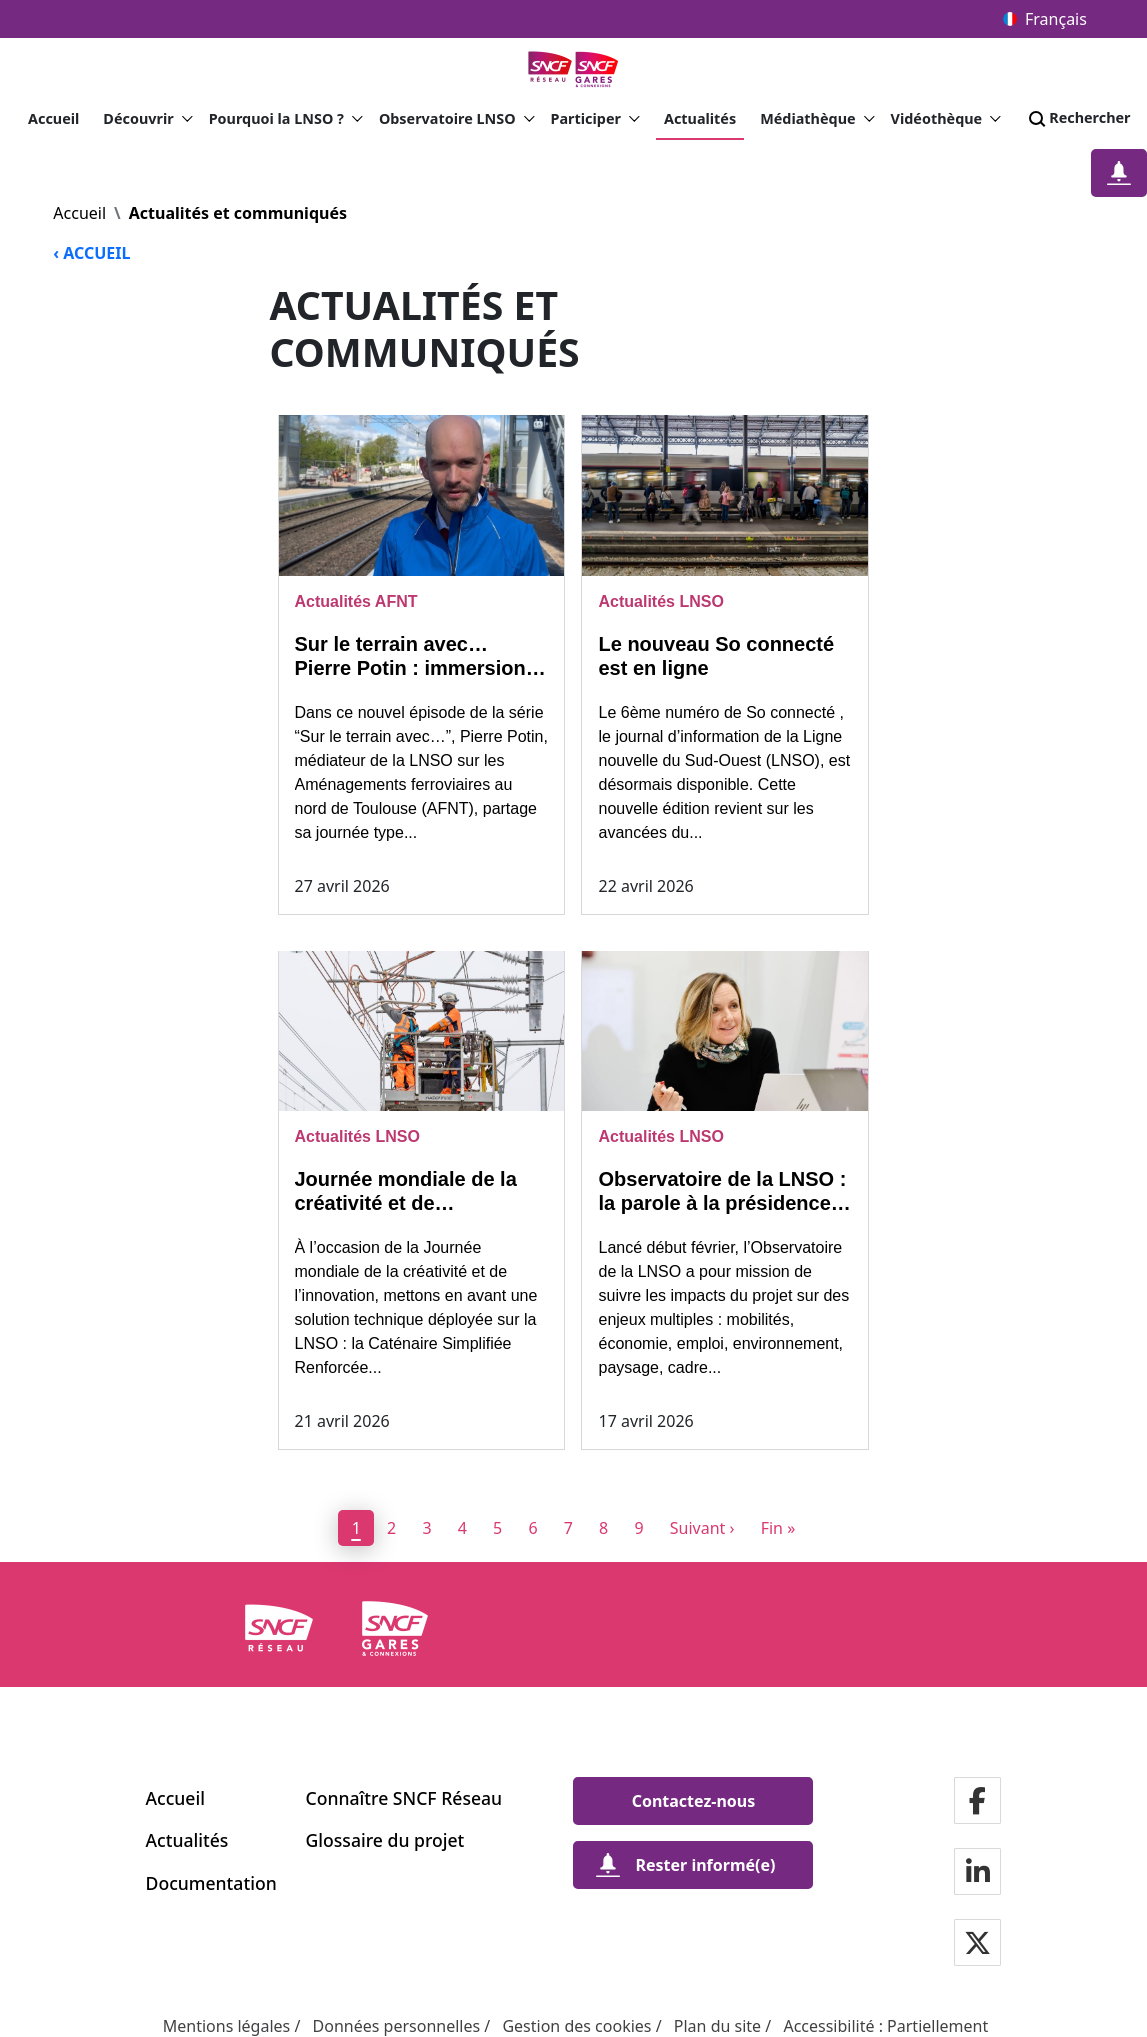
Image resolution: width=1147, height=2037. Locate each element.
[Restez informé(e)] (1119, 173)
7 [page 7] (568, 1528)
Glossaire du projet (385, 1840)
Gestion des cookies (576, 2026)
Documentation (211, 1883)
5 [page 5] (497, 1528)
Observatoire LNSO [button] (457, 119)
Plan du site (717, 2026)
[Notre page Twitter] (977, 1944)
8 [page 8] (603, 1528)
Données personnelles (397, 2026)
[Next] (702, 1528)
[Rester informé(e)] (693, 1865)
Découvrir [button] (147, 119)
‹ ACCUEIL (91, 253)
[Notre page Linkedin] (978, 1873)
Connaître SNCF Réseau (404, 1798)
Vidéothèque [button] (946, 119)
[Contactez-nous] (693, 1801)
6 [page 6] (532, 1528)
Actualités (700, 118)
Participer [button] (595, 119)
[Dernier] (778, 1528)
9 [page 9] (638, 1528)
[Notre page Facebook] (977, 1802)
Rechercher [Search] (1077, 119)
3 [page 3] (426, 1528)
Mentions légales (227, 2026)
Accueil (53, 118)
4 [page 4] (462, 1528)
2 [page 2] (391, 1528)
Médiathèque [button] (817, 119)
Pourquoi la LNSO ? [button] (286, 119)
